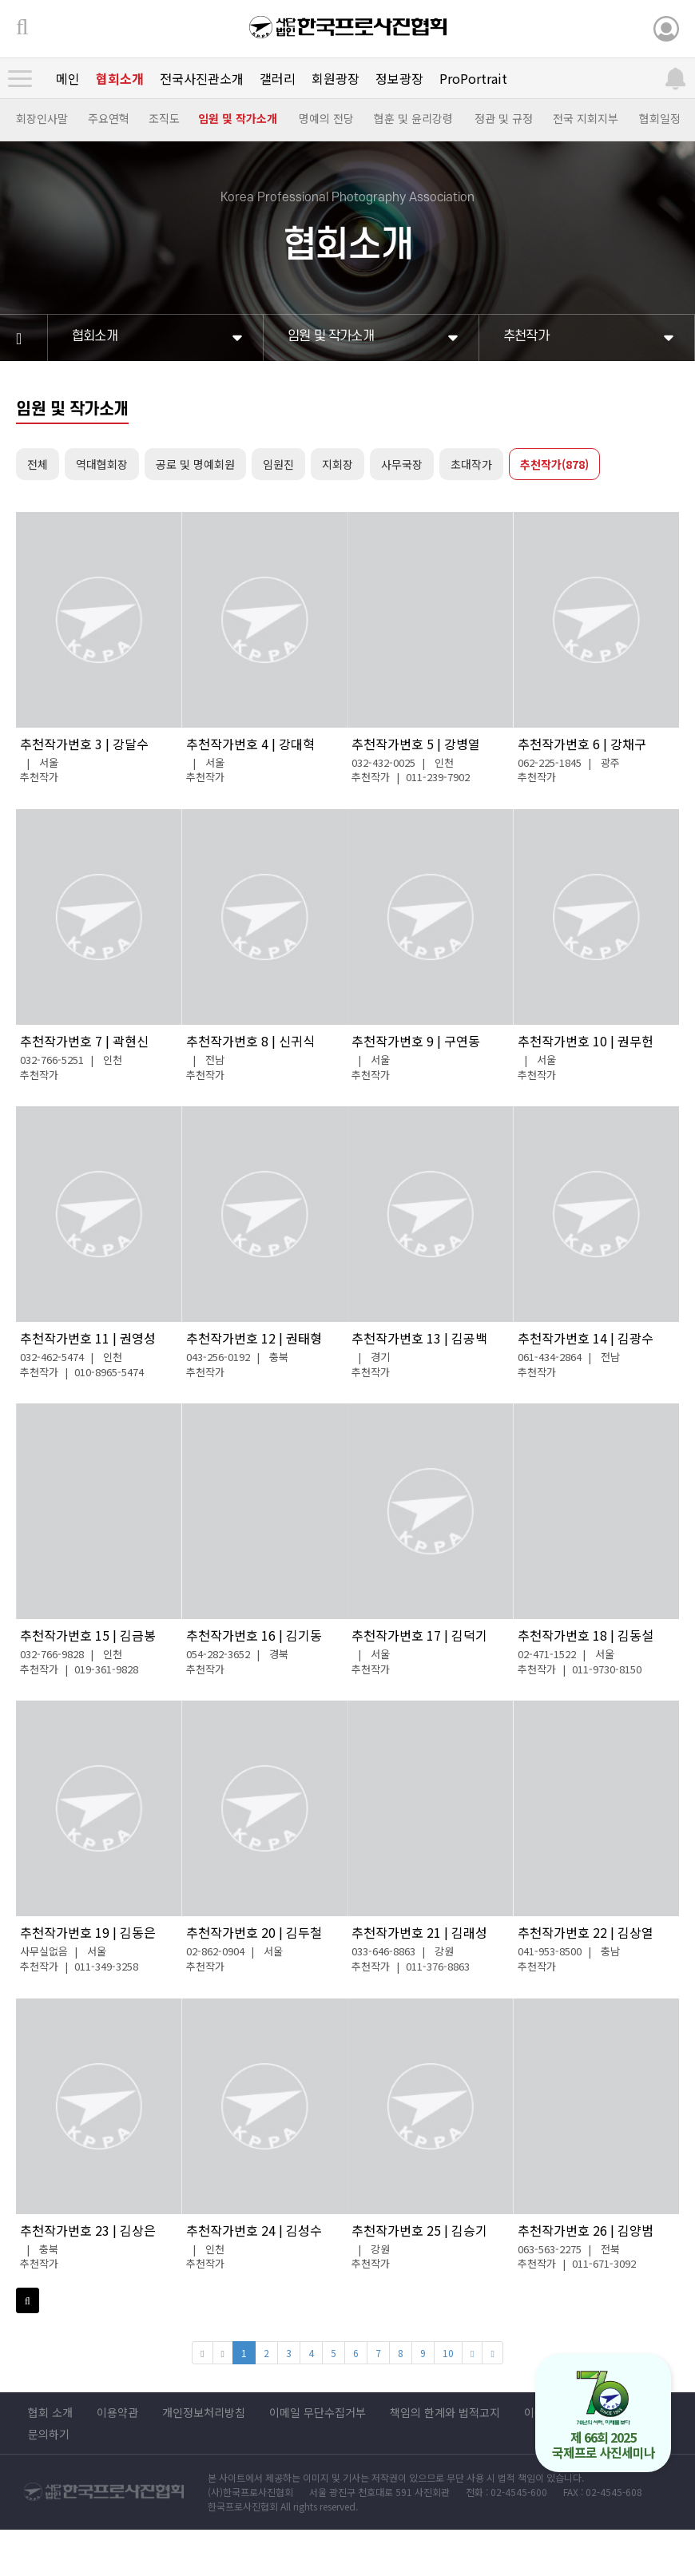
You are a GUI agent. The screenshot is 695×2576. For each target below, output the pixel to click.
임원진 (278, 464)
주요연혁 (108, 118)
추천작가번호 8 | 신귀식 (250, 1041)
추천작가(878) (554, 464)
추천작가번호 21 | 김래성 (419, 1932)
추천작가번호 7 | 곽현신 (84, 1041)
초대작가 (471, 464)
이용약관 (117, 2412)
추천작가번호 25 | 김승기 (419, 2230)
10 (448, 2353)
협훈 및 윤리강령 (413, 118)
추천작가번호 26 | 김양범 (585, 2230)
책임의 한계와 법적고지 (445, 2412)
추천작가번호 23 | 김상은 (88, 2230)
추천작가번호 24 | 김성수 (254, 2230)
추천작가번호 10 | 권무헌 (585, 1041)
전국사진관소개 (202, 78)
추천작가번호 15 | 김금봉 (88, 1635)
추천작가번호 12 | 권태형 (254, 1338)
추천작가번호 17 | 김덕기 (419, 1635)
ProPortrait (473, 78)
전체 (37, 464)
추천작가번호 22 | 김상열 (585, 1932)
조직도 (164, 118)
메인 (68, 78)
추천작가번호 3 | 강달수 (84, 744)
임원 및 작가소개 (237, 118)
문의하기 (49, 2434)
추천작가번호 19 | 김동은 (88, 1932)
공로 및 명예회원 (195, 464)
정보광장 (399, 78)
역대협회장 (102, 464)
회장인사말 (42, 118)
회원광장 (335, 78)
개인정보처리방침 (203, 2412)
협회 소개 (50, 2412)
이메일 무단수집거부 (317, 2412)
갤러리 (278, 78)
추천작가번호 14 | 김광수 (585, 1338)
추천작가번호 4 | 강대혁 (250, 744)
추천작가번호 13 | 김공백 (419, 1338)
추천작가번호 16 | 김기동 (254, 1635)
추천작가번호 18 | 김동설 (585, 1635)
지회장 (337, 464)
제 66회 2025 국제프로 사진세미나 (603, 2416)
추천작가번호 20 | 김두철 (254, 1932)
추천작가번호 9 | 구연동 (415, 1041)
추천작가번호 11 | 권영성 (88, 1338)
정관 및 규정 (504, 118)
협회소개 (120, 78)
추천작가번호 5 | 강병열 (415, 744)
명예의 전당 (326, 118)
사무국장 (402, 464)
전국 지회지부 (585, 118)
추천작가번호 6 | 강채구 (582, 744)
